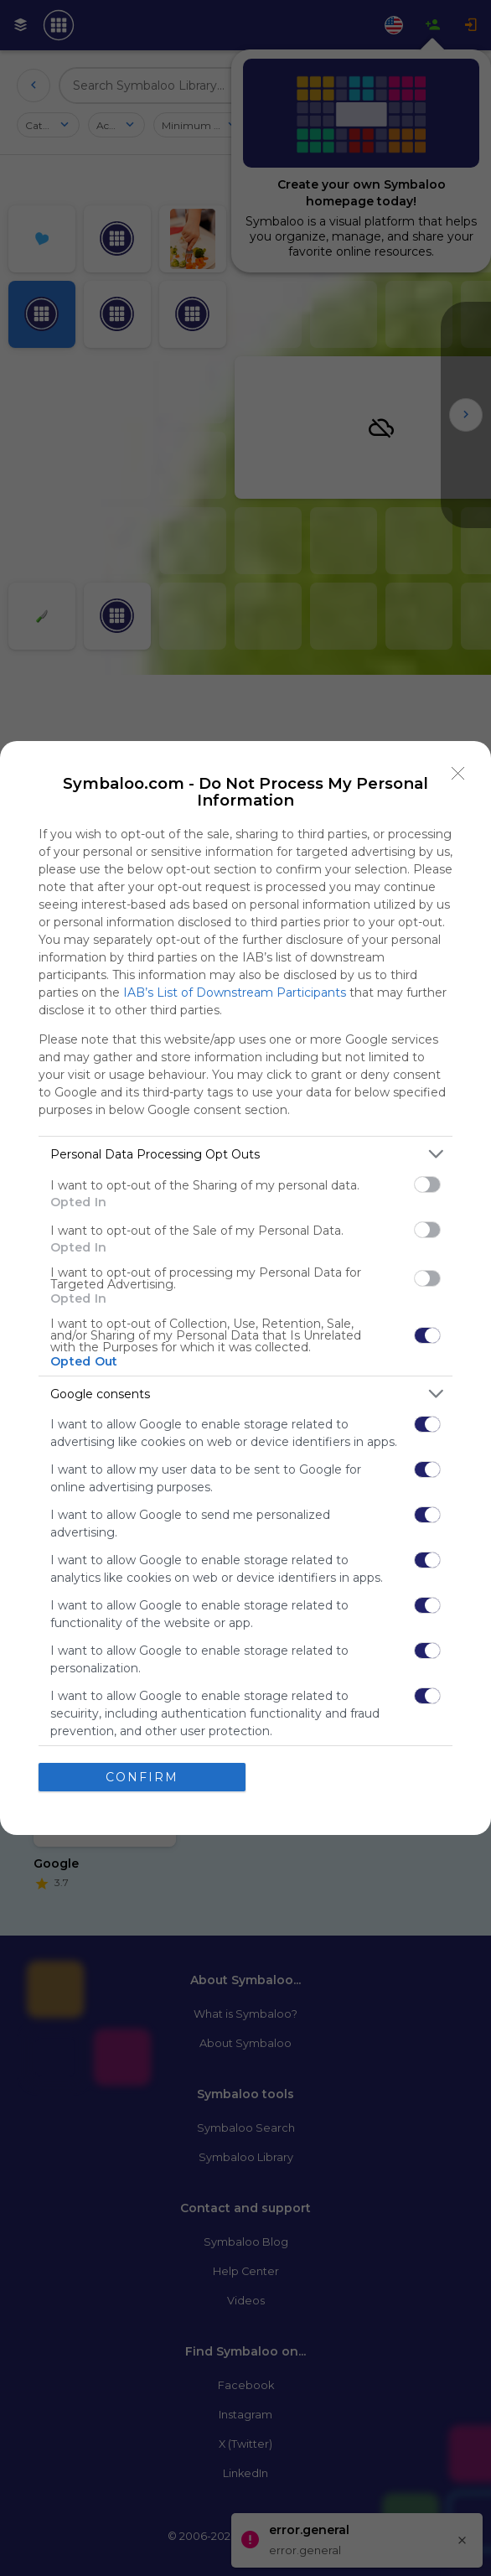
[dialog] (245, 1288)
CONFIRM (142, 1776)
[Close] (458, 774)
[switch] (427, 1184)
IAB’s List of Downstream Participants (234, 992)
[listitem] (245, 1154)
